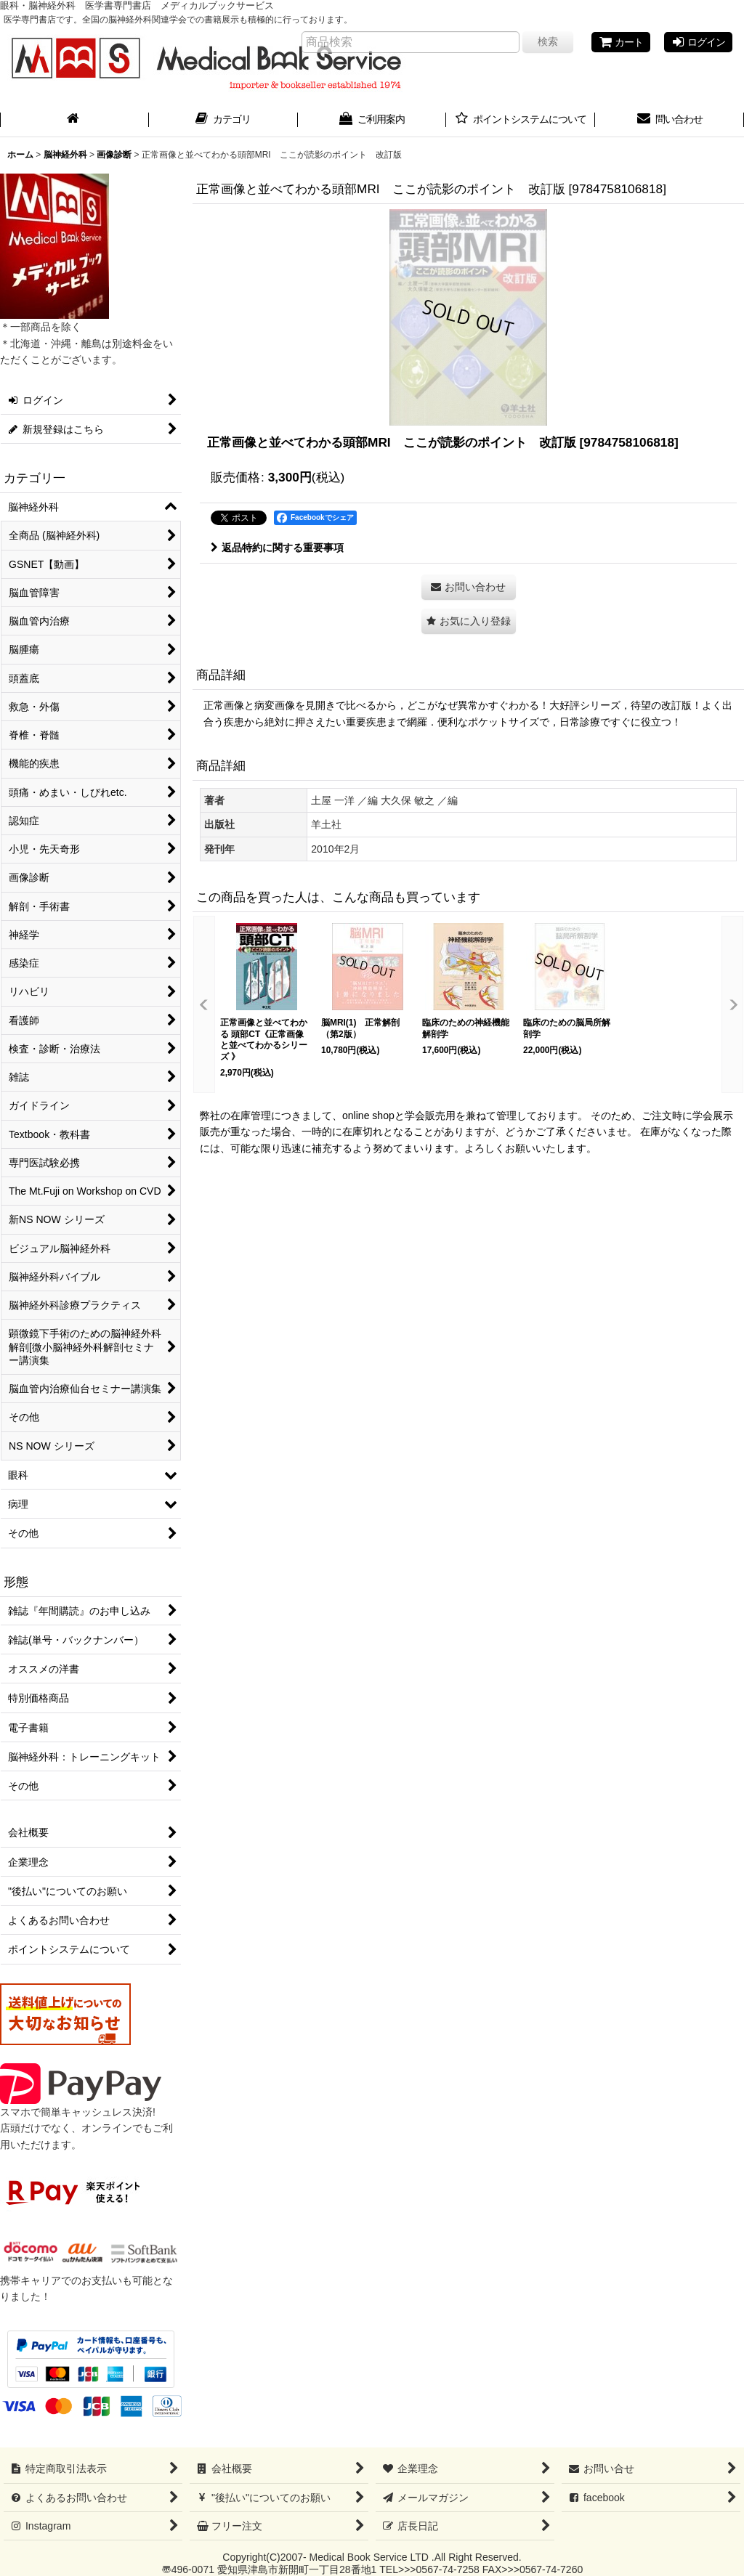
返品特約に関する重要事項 (277, 547)
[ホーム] (74, 121)
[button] (468, 621)
